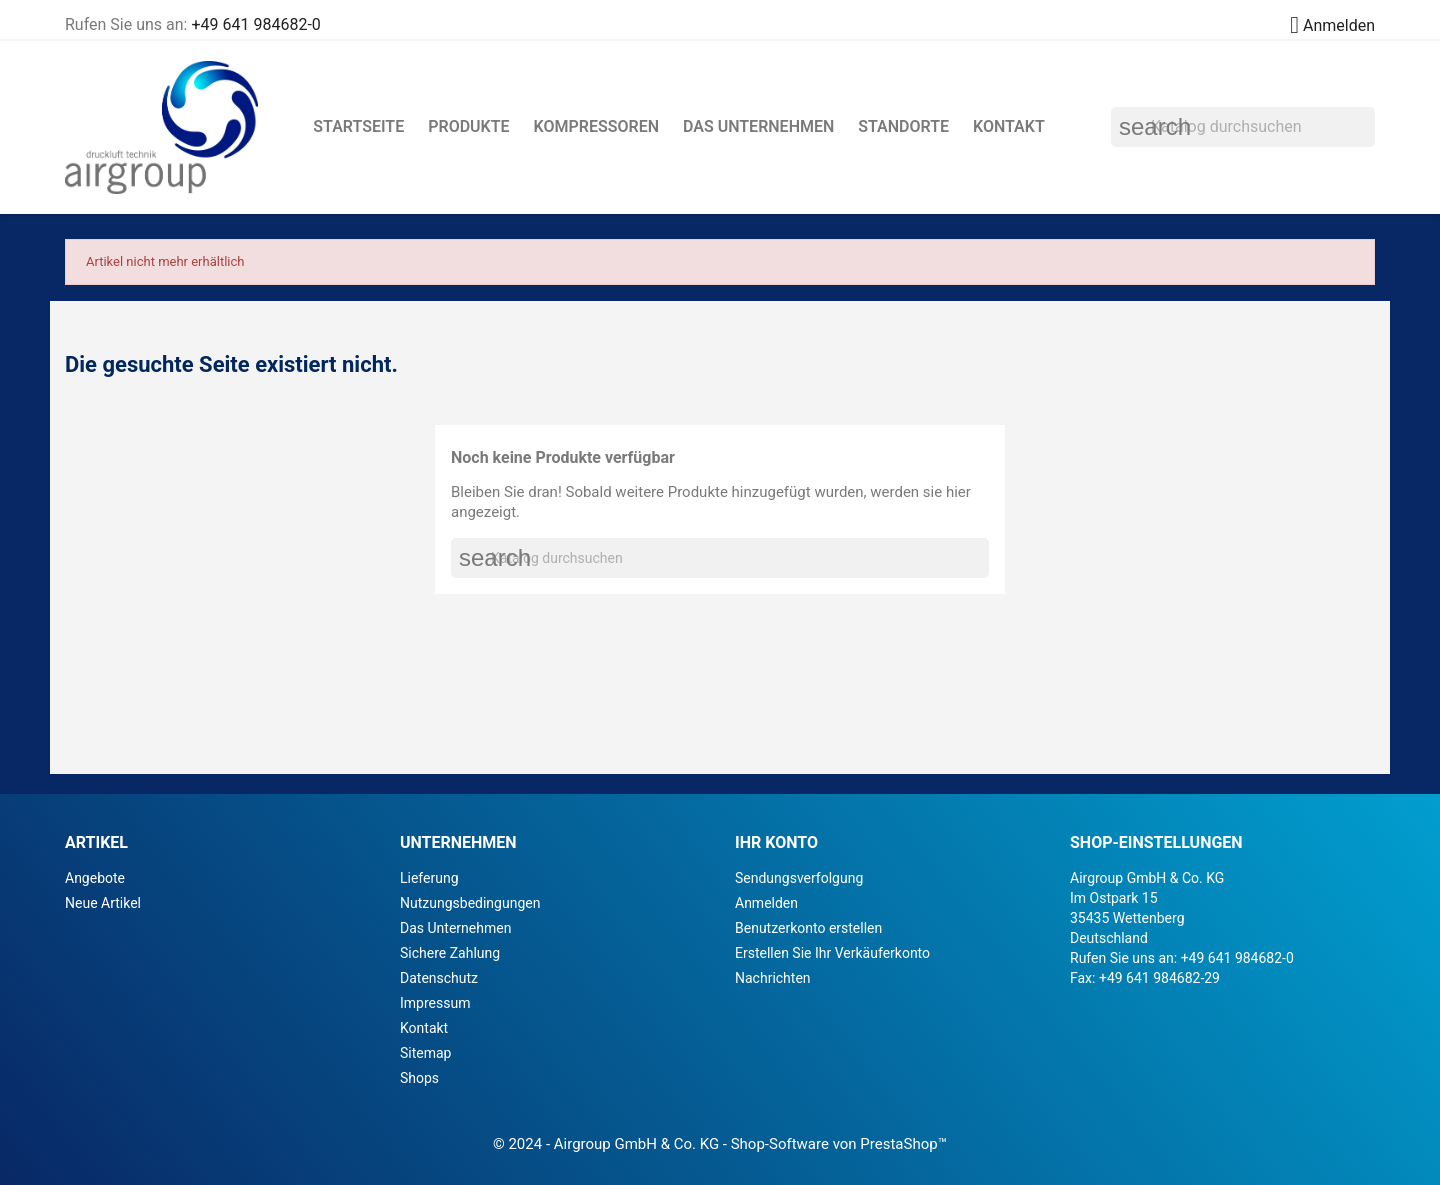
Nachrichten (773, 978)
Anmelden (766, 903)
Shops (419, 1078)
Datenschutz (439, 978)
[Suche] (1243, 127)
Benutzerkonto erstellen (808, 928)
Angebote (95, 878)
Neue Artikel (103, 903)
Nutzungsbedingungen (470, 903)
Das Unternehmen (758, 126)
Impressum (435, 1003)
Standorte (903, 126)
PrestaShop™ (903, 1144)
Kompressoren (596, 126)
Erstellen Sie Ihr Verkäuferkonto (832, 953)
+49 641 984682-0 (255, 24)
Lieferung (429, 878)
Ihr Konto (776, 842)
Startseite (358, 126)
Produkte (468, 126)
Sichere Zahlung (450, 953)
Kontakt (1009, 126)
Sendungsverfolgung (799, 878)
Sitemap (425, 1053)
